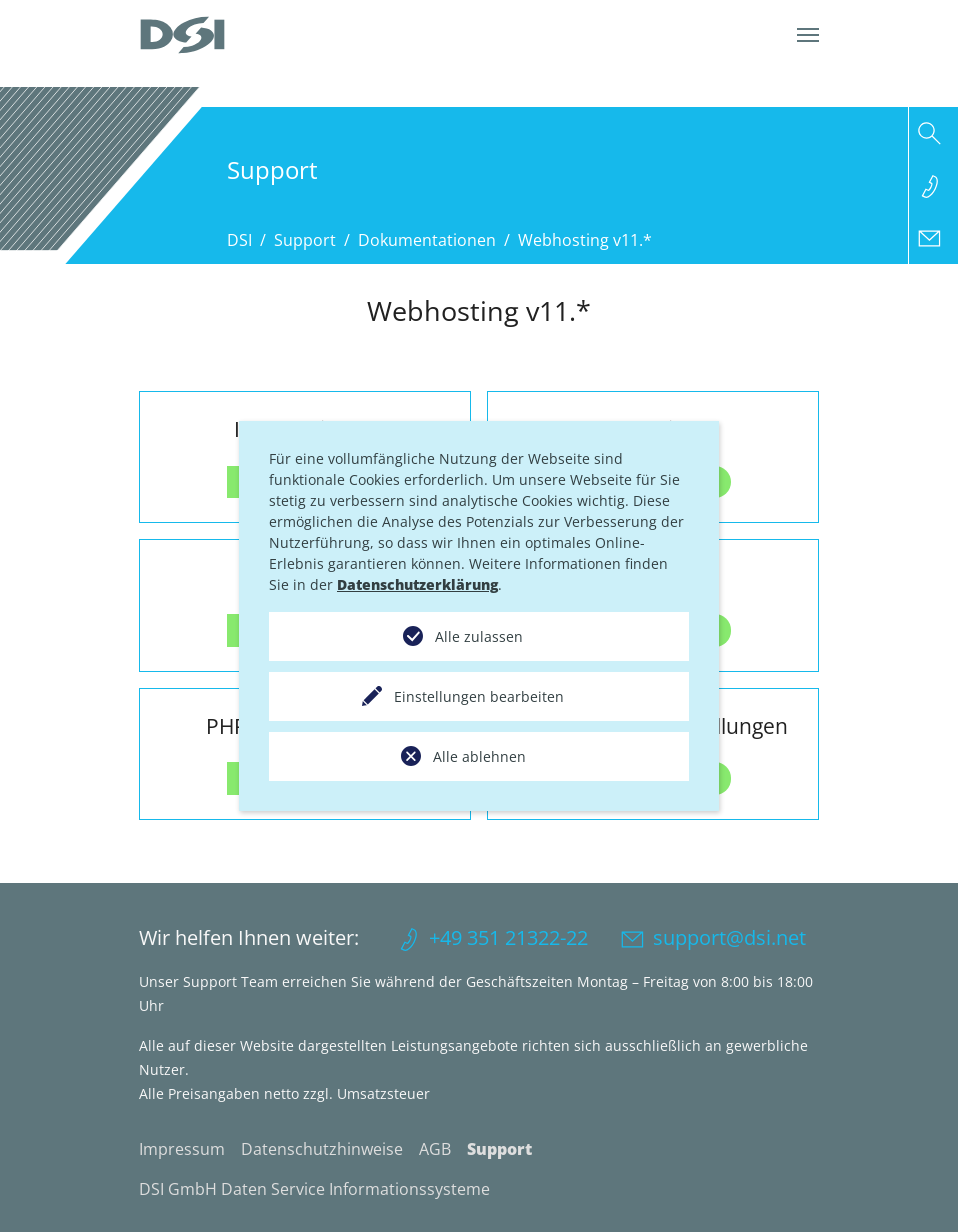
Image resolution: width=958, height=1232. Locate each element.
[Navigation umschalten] (808, 35)
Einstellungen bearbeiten (479, 696)
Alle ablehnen (479, 756)
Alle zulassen (479, 636)
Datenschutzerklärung (417, 584)
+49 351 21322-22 (508, 937)
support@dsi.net (729, 937)
